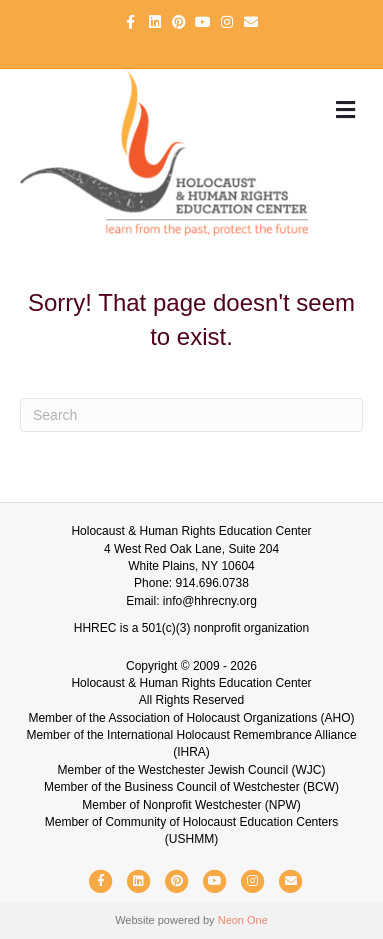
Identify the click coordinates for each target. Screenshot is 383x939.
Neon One (243, 920)
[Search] (191, 415)
